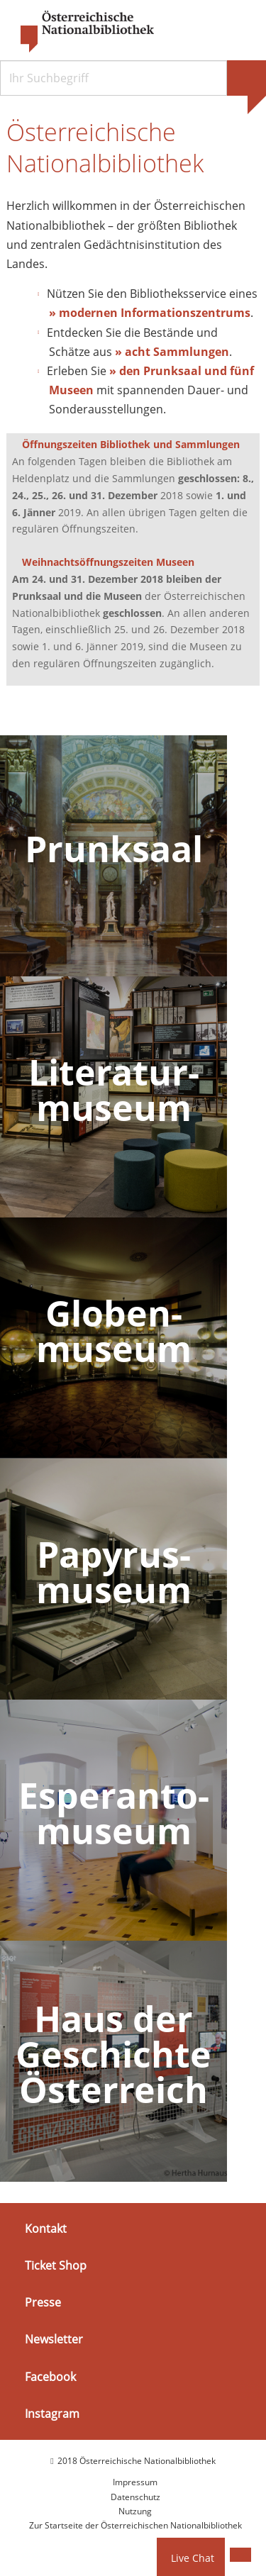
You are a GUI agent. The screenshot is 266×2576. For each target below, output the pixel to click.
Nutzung (135, 2511)
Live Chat (192, 2558)
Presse (43, 2302)
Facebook (50, 2376)
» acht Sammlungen (172, 351)
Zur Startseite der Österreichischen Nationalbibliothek (135, 2525)
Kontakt (46, 2228)
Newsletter (54, 2339)
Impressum (135, 2482)
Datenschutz (135, 2497)
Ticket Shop (56, 2265)
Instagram (52, 2413)
